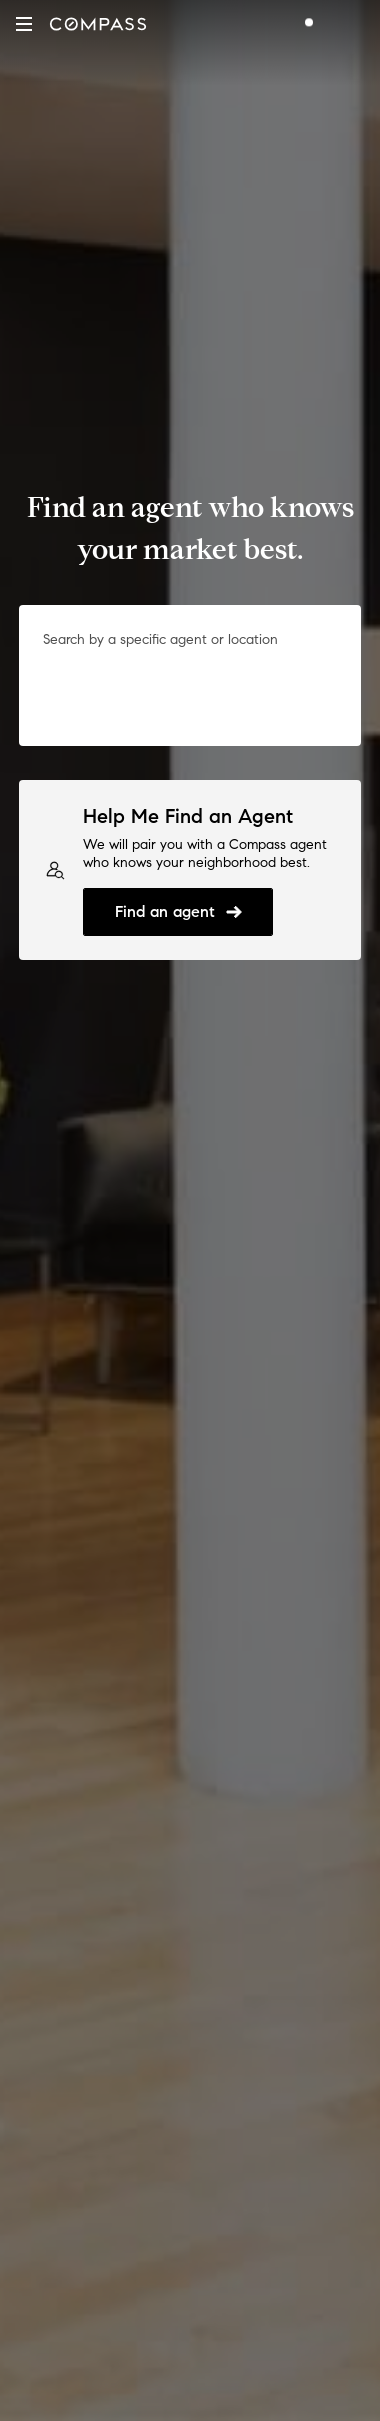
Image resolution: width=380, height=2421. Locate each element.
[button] (24, 24)
